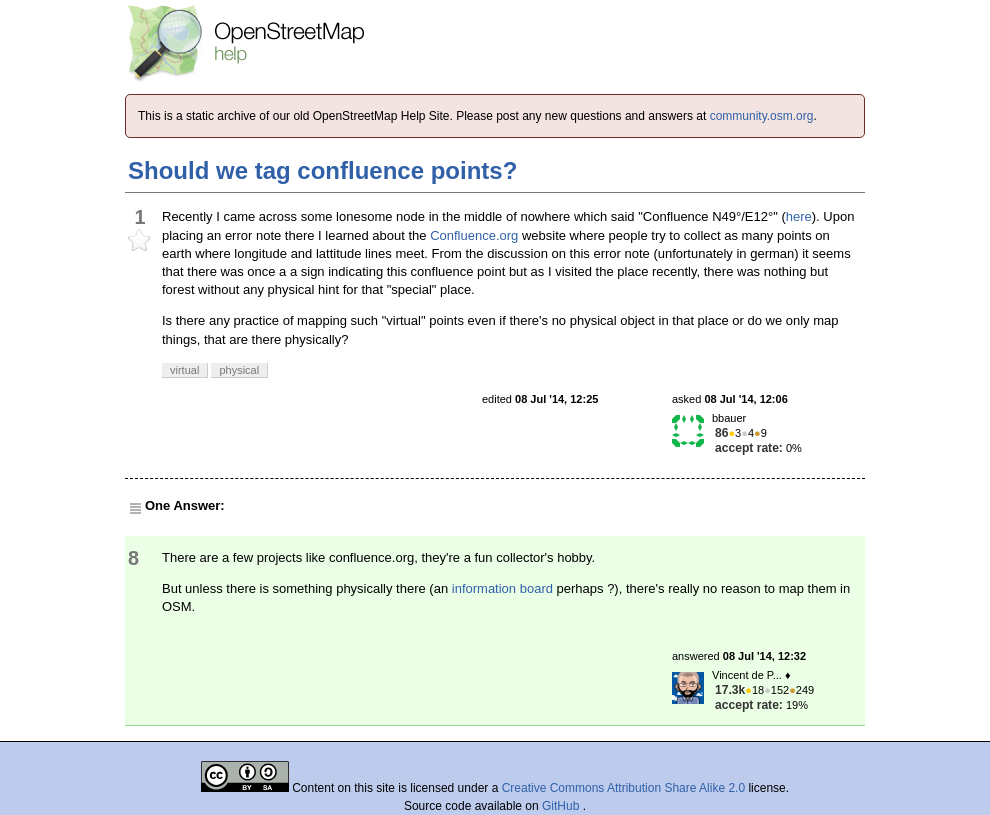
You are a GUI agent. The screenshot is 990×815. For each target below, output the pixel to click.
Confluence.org (474, 235)
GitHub (562, 806)
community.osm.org (762, 116)
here (799, 216)
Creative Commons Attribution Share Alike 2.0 (623, 788)
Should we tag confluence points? (322, 170)
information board (502, 588)
